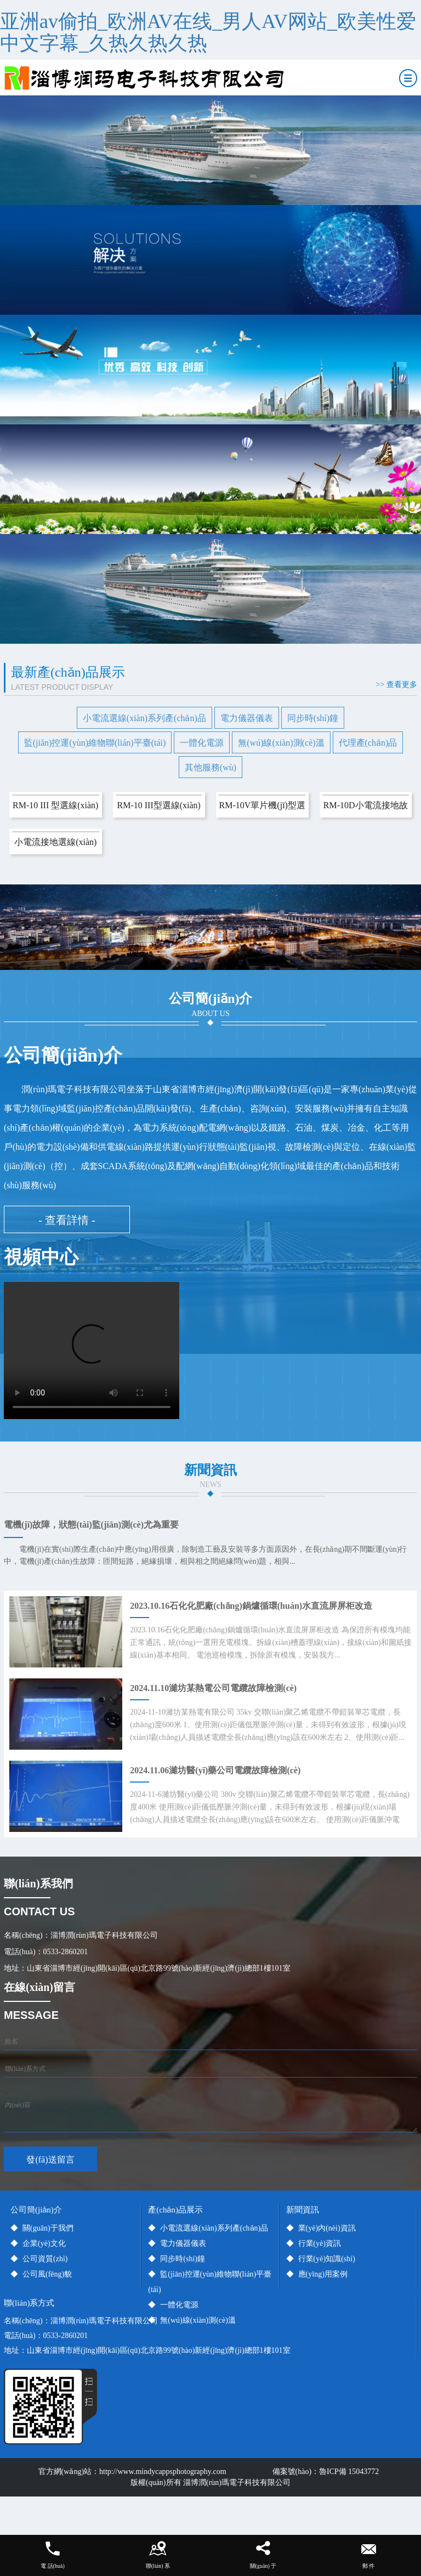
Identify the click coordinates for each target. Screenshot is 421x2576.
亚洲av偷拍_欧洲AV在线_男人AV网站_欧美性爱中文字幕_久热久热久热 (208, 32)
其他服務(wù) (210, 767)
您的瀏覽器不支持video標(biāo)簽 (91, 1350)
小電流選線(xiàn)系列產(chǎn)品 (144, 718)
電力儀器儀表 (246, 718)
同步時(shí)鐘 (312, 718)
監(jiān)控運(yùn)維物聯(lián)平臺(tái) (95, 742)
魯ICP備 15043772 (351, 2471)
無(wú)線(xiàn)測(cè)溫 (281, 742)
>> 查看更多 (396, 684)
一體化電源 (202, 742)
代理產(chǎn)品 (368, 742)
